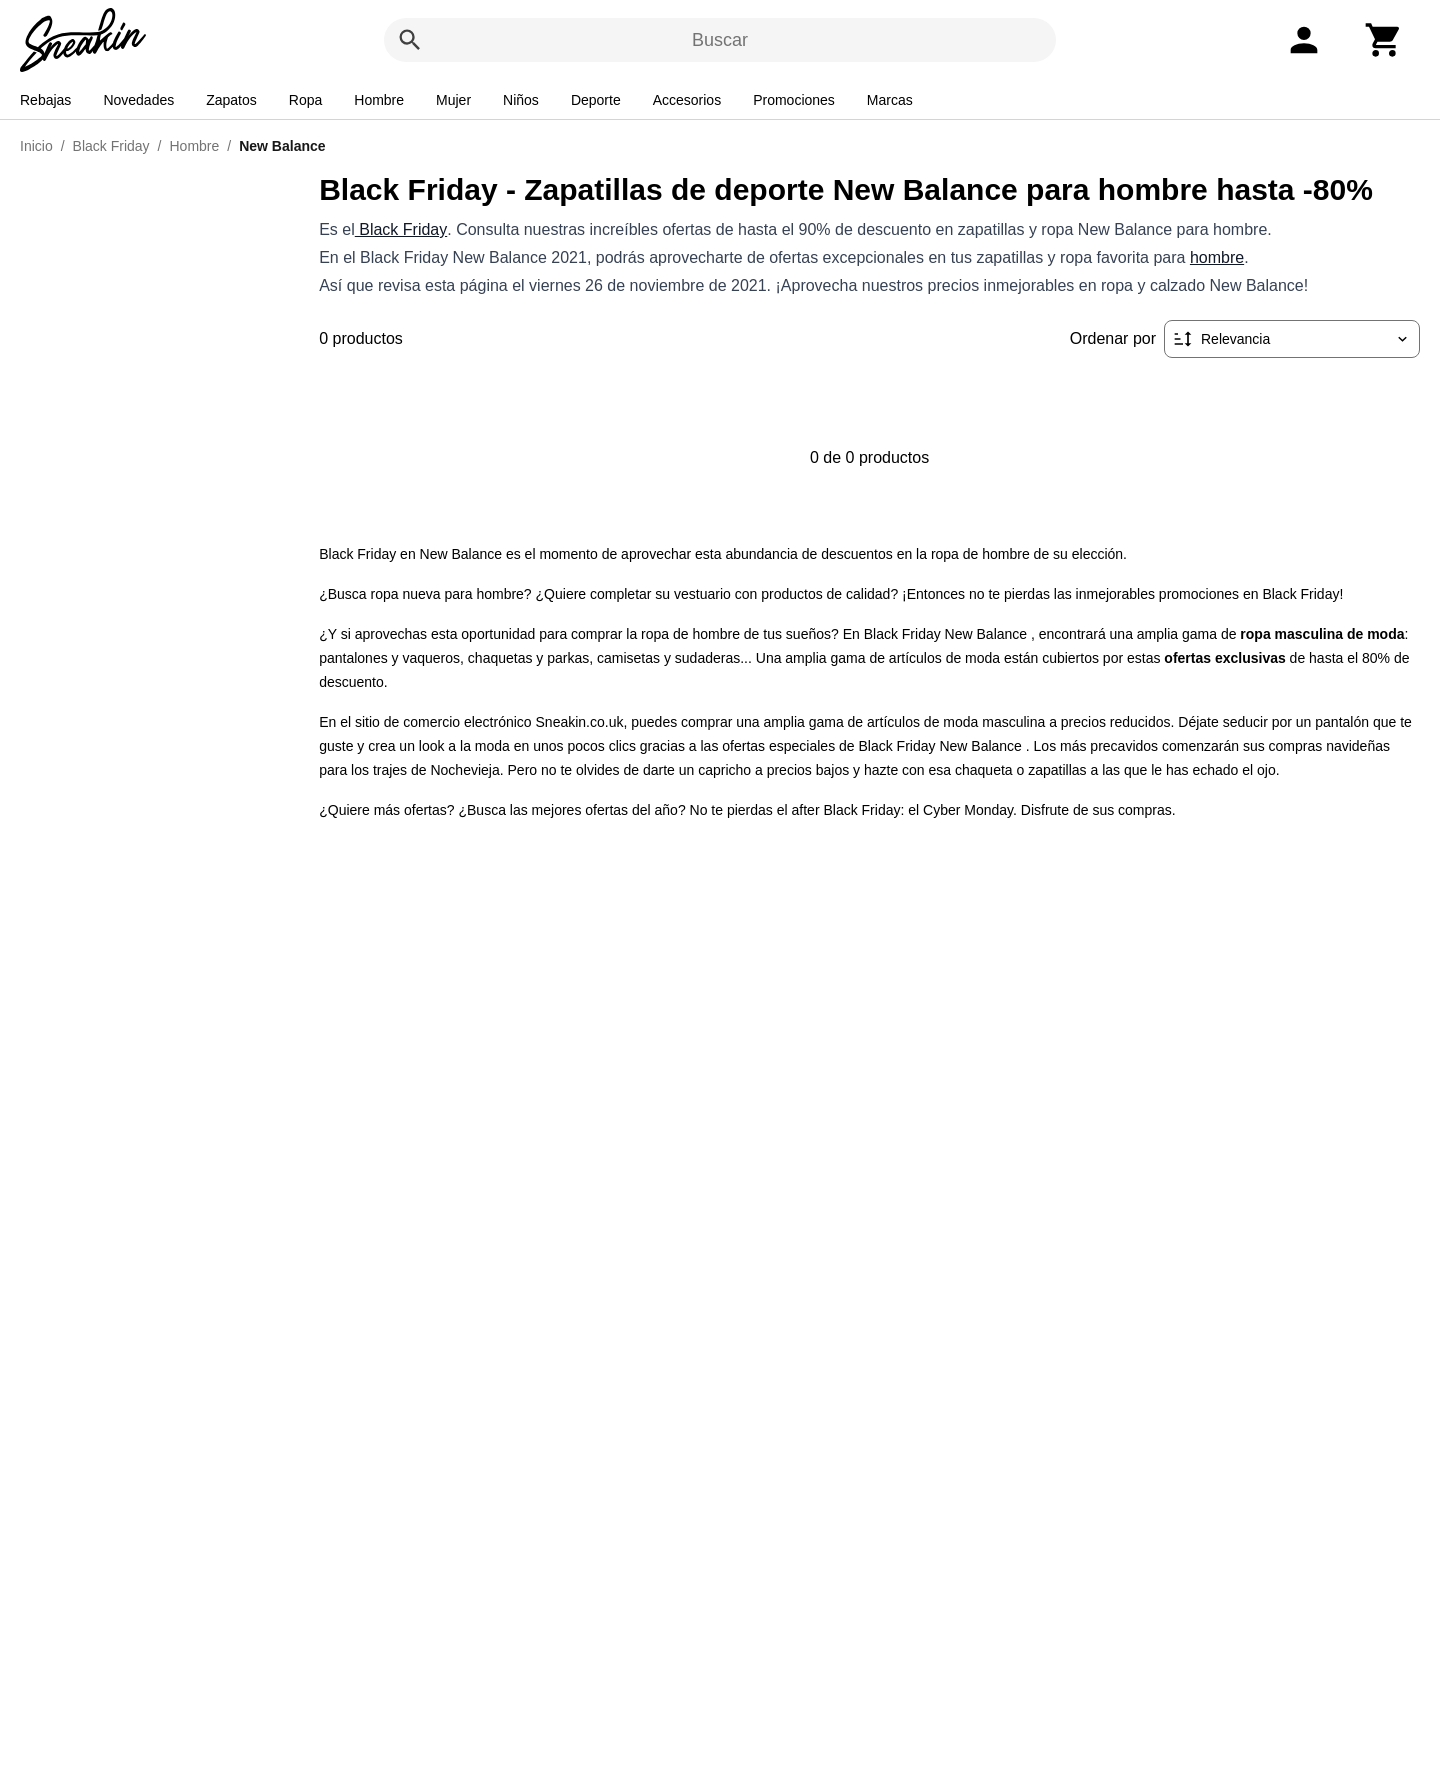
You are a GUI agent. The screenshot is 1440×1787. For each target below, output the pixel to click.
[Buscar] (410, 40)
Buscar (720, 40)
